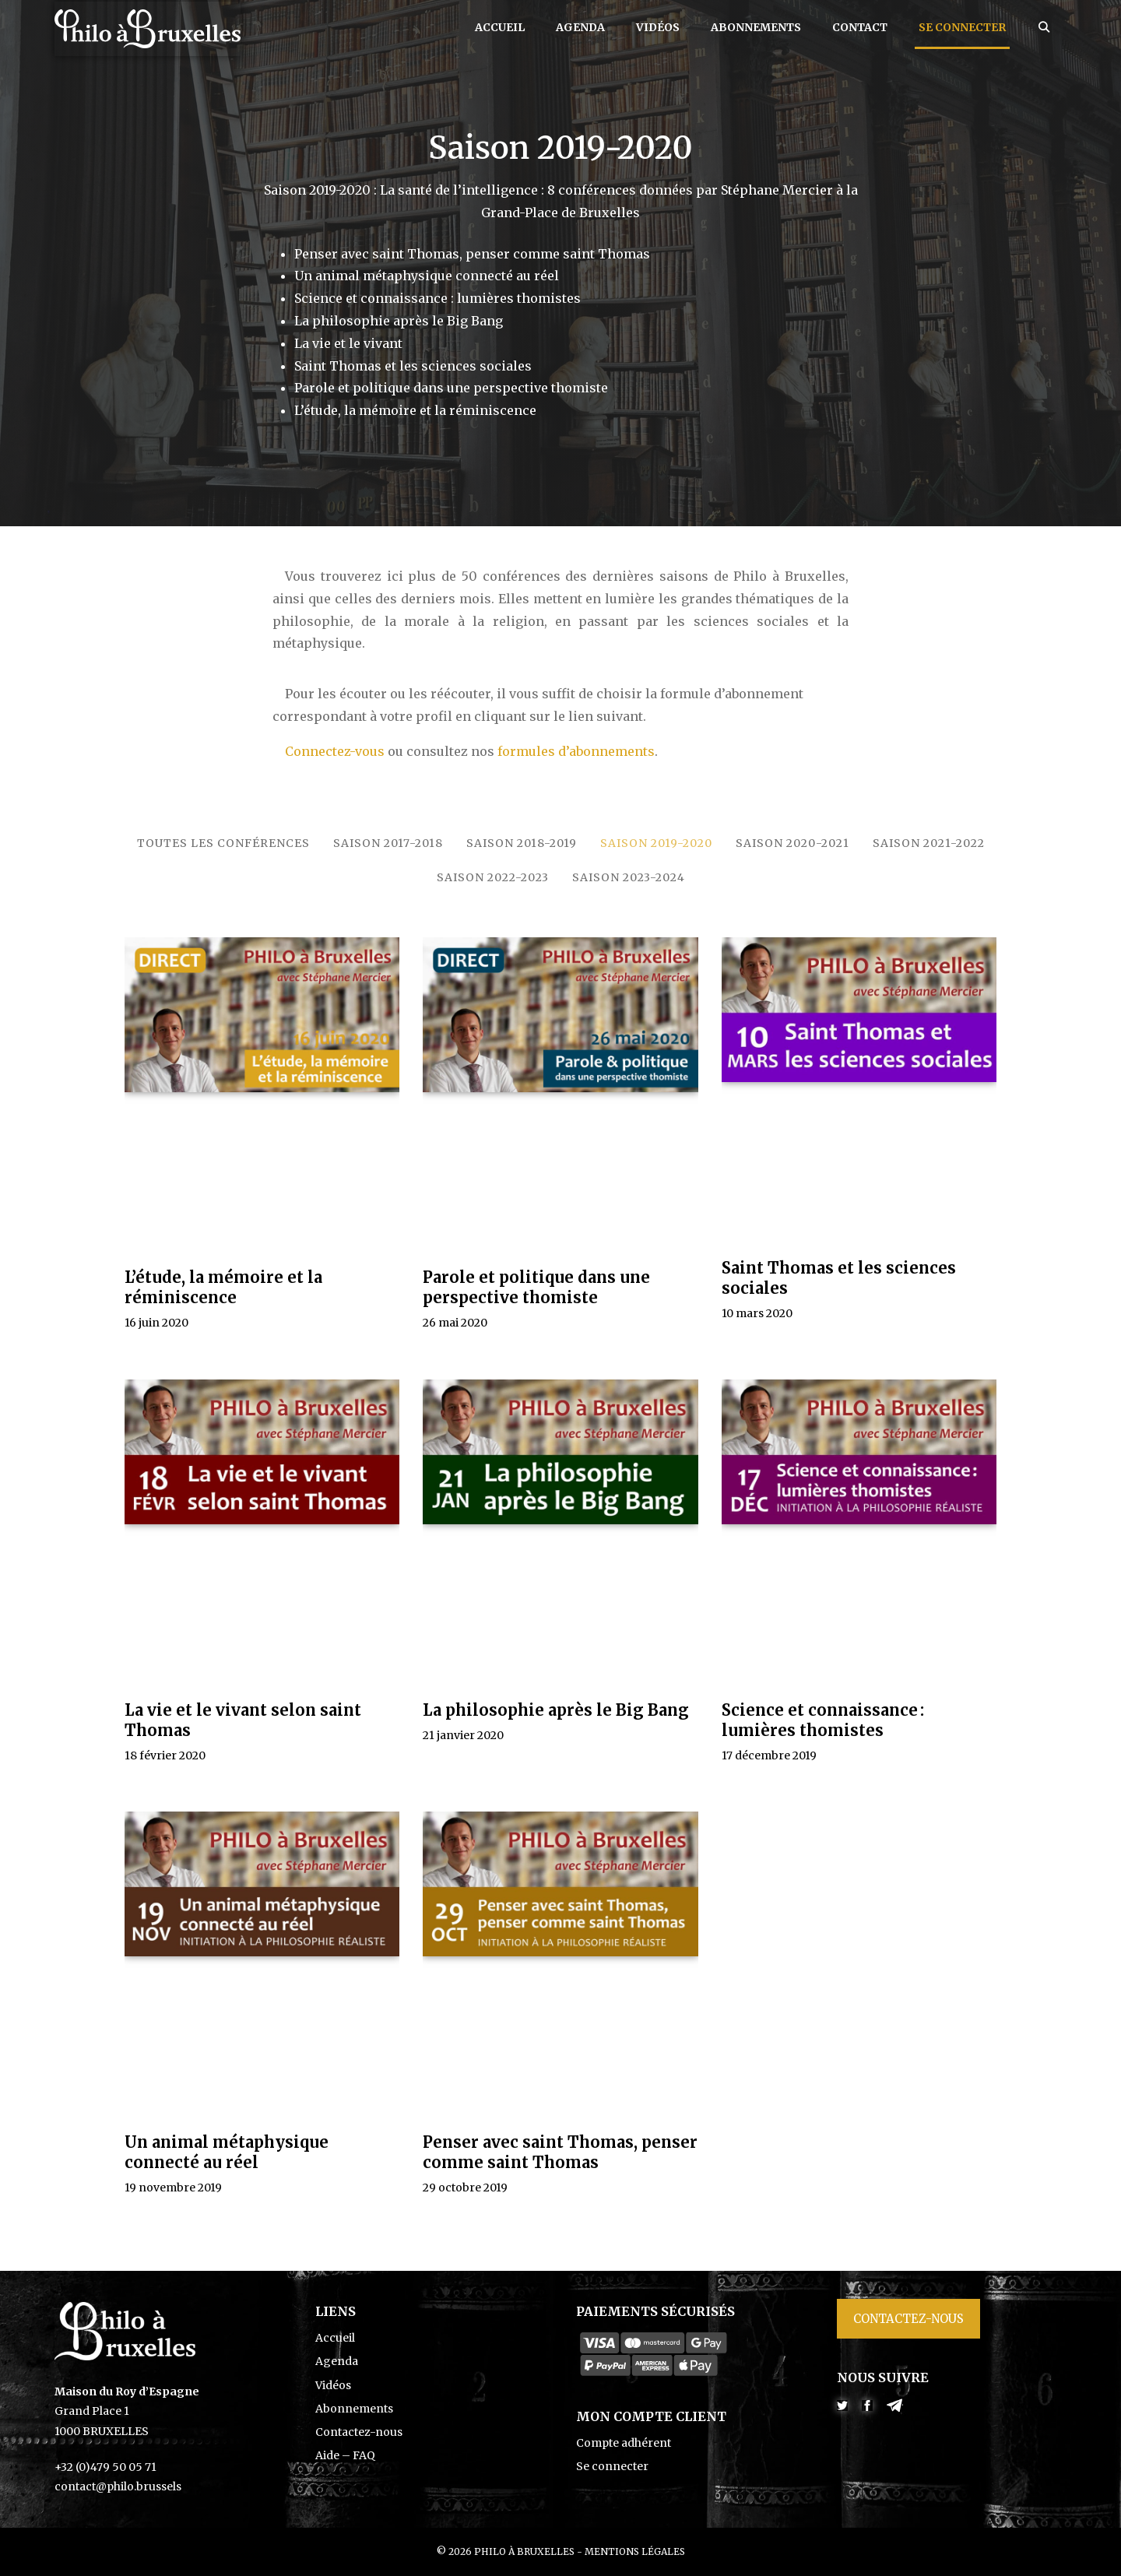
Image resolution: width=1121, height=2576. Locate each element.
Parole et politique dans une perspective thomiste (536, 1287)
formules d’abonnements (576, 751)
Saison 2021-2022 (929, 843)
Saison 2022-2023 (493, 877)
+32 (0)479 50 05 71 (105, 2467)
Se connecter (962, 27)
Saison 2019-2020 (656, 843)
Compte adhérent (623, 2443)
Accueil (500, 27)
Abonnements (756, 27)
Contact (859, 27)
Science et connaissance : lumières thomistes (823, 1720)
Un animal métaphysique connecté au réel (227, 2152)
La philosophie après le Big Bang (556, 1710)
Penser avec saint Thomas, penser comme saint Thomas (560, 2152)
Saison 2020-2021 (792, 843)
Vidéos (658, 27)
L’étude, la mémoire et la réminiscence (223, 1287)
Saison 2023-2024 (628, 877)
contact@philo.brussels (117, 2486)
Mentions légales (635, 2551)
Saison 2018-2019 (521, 843)
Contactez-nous (358, 2432)
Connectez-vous (335, 751)
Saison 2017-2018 (388, 843)
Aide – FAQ (345, 2455)
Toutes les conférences (223, 843)
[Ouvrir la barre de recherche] (1044, 27)
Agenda (580, 27)
